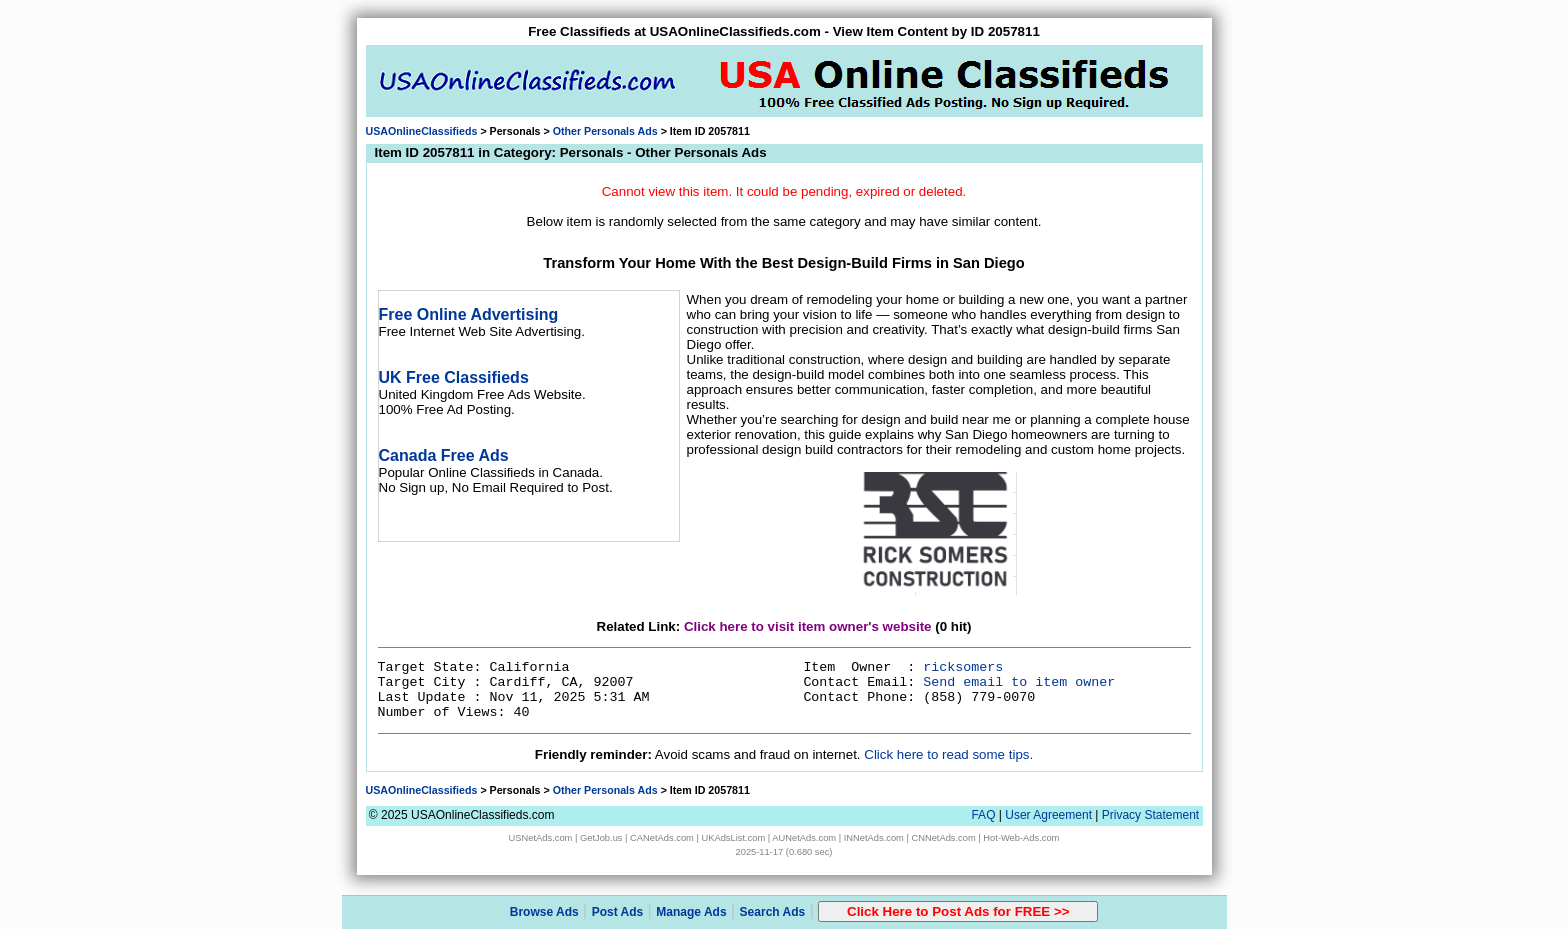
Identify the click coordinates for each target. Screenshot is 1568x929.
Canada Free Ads (444, 455)
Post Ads (618, 912)
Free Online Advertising (469, 314)
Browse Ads (544, 912)
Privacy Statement (1150, 815)
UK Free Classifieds (454, 377)
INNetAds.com (874, 838)
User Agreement (1048, 815)
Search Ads (773, 912)
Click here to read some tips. (948, 754)
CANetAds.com (662, 838)
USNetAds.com (541, 838)
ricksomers (963, 667)
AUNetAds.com (804, 838)
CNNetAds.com (943, 838)
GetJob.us (601, 838)
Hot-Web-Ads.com (1021, 838)
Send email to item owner (1019, 682)
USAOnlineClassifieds (422, 131)
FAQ (983, 815)
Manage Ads (691, 912)
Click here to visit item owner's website (808, 626)
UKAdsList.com (733, 838)
